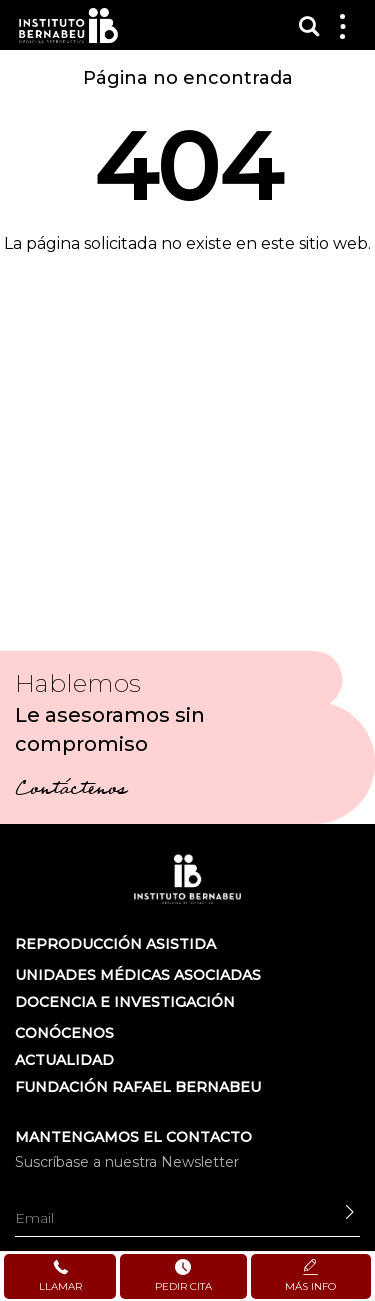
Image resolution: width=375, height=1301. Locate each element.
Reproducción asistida (115, 944)
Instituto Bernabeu (68, 25)
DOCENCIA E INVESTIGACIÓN (125, 1002)
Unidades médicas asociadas (138, 975)
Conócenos (64, 1033)
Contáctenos (70, 791)
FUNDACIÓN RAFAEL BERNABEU (138, 1087)
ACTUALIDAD (64, 1060)
